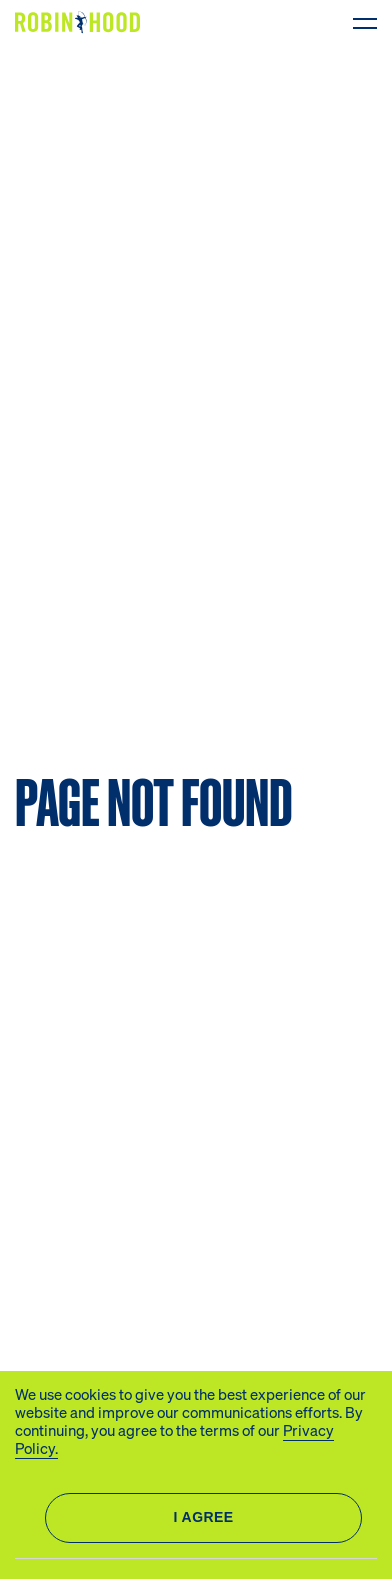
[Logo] (82, 22)
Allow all (203, 1518)
